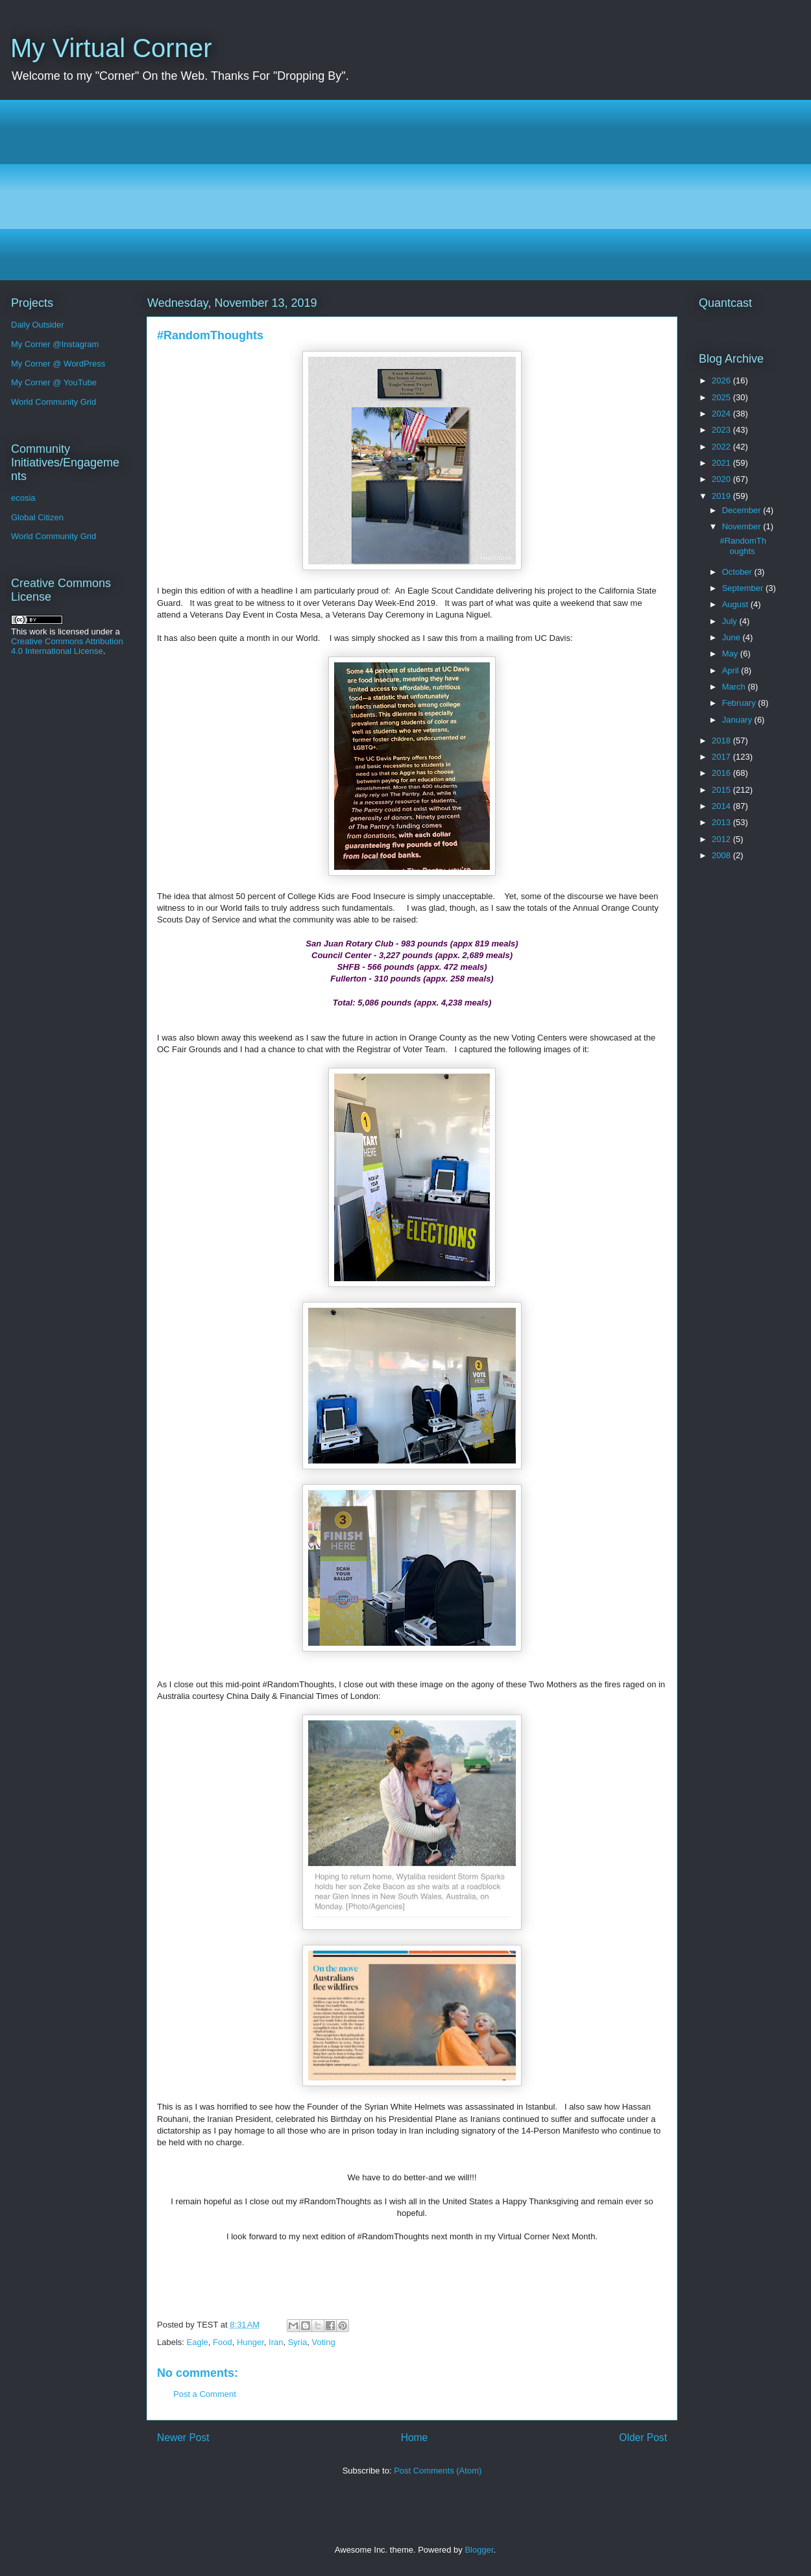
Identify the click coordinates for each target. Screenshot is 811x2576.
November (743, 526)
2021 (722, 463)
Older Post (643, 2437)
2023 (722, 430)
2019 (722, 496)
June (732, 637)
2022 (722, 446)
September (744, 588)
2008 (722, 855)
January (738, 720)
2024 (722, 413)
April (732, 670)
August (736, 604)
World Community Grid (53, 402)
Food (222, 2342)
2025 (722, 397)
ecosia (23, 498)
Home (414, 2437)
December (743, 510)
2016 (722, 773)
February (740, 703)
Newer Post (183, 2437)
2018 (722, 740)
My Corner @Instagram (55, 344)
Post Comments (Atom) (437, 2470)
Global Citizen (37, 517)
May (731, 653)
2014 (722, 806)
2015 (722, 790)
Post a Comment (204, 2394)
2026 (722, 380)
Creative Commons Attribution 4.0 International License (67, 646)
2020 (722, 479)
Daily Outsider (37, 325)
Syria (298, 2342)
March (735, 687)
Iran (276, 2342)
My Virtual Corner (111, 48)
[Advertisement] (409, 190)
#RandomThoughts (743, 546)
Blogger (479, 2550)
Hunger (250, 2342)
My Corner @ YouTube (54, 382)
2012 (722, 839)
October (738, 572)
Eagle (197, 2342)
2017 (722, 757)
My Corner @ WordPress (58, 363)
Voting (323, 2342)
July (731, 621)
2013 (722, 822)
